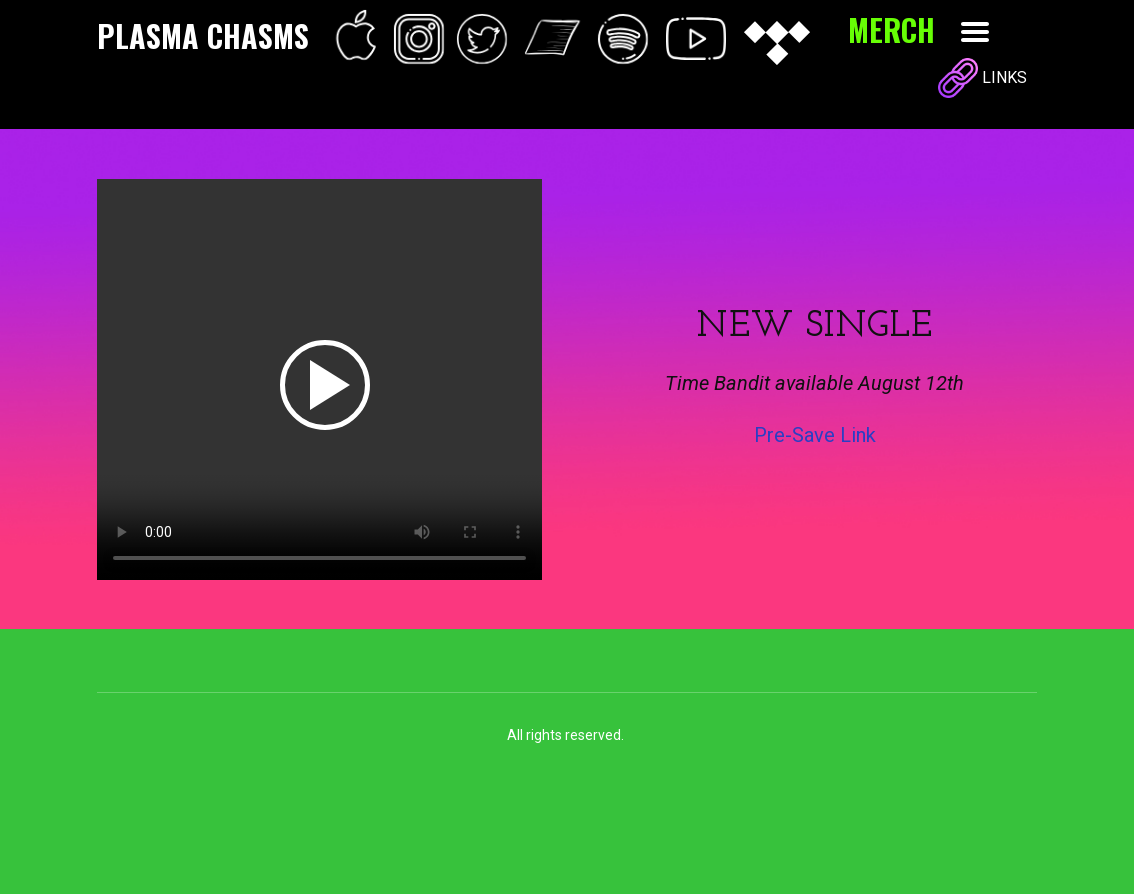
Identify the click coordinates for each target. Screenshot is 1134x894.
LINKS (982, 78)
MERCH (891, 29)
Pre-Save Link (815, 435)
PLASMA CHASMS (203, 35)
